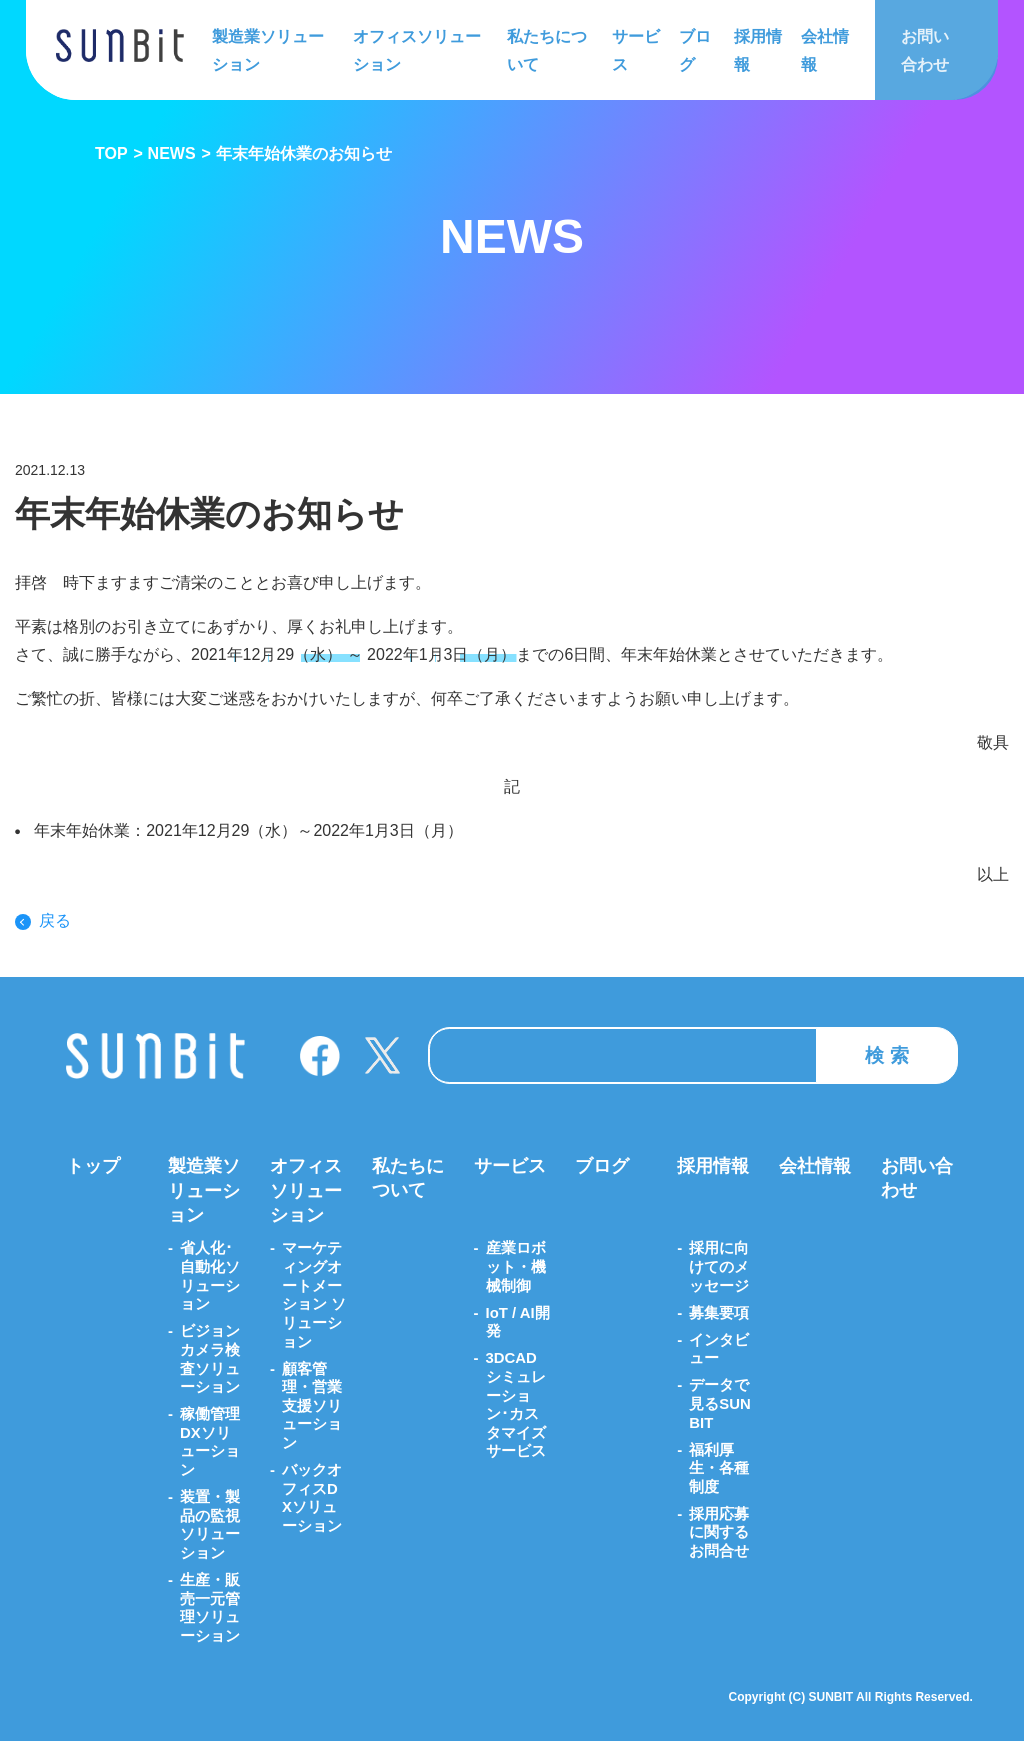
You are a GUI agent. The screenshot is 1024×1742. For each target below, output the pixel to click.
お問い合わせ (922, 49)
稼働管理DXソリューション (210, 1442)
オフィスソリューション (417, 49)
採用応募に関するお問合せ (719, 1532)
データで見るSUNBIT (720, 1404)
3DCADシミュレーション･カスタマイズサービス (516, 1405)
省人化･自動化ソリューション (210, 1276)
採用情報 (754, 49)
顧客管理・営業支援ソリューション (312, 1407)
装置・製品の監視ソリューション (210, 1525)
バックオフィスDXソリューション (312, 1499)
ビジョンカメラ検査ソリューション (210, 1359)
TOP (111, 153)
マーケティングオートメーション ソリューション (314, 1295)
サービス (634, 49)
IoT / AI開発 (518, 1323)
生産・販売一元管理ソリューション (210, 1608)
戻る (55, 921)
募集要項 (719, 1313)
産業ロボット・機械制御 (516, 1267)
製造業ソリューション (268, 49)
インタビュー (719, 1349)
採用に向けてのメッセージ (719, 1267)
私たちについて (547, 49)
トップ (93, 1167)
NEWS (172, 153)
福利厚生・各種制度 (719, 1468)
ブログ (693, 49)
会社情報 (820, 49)
